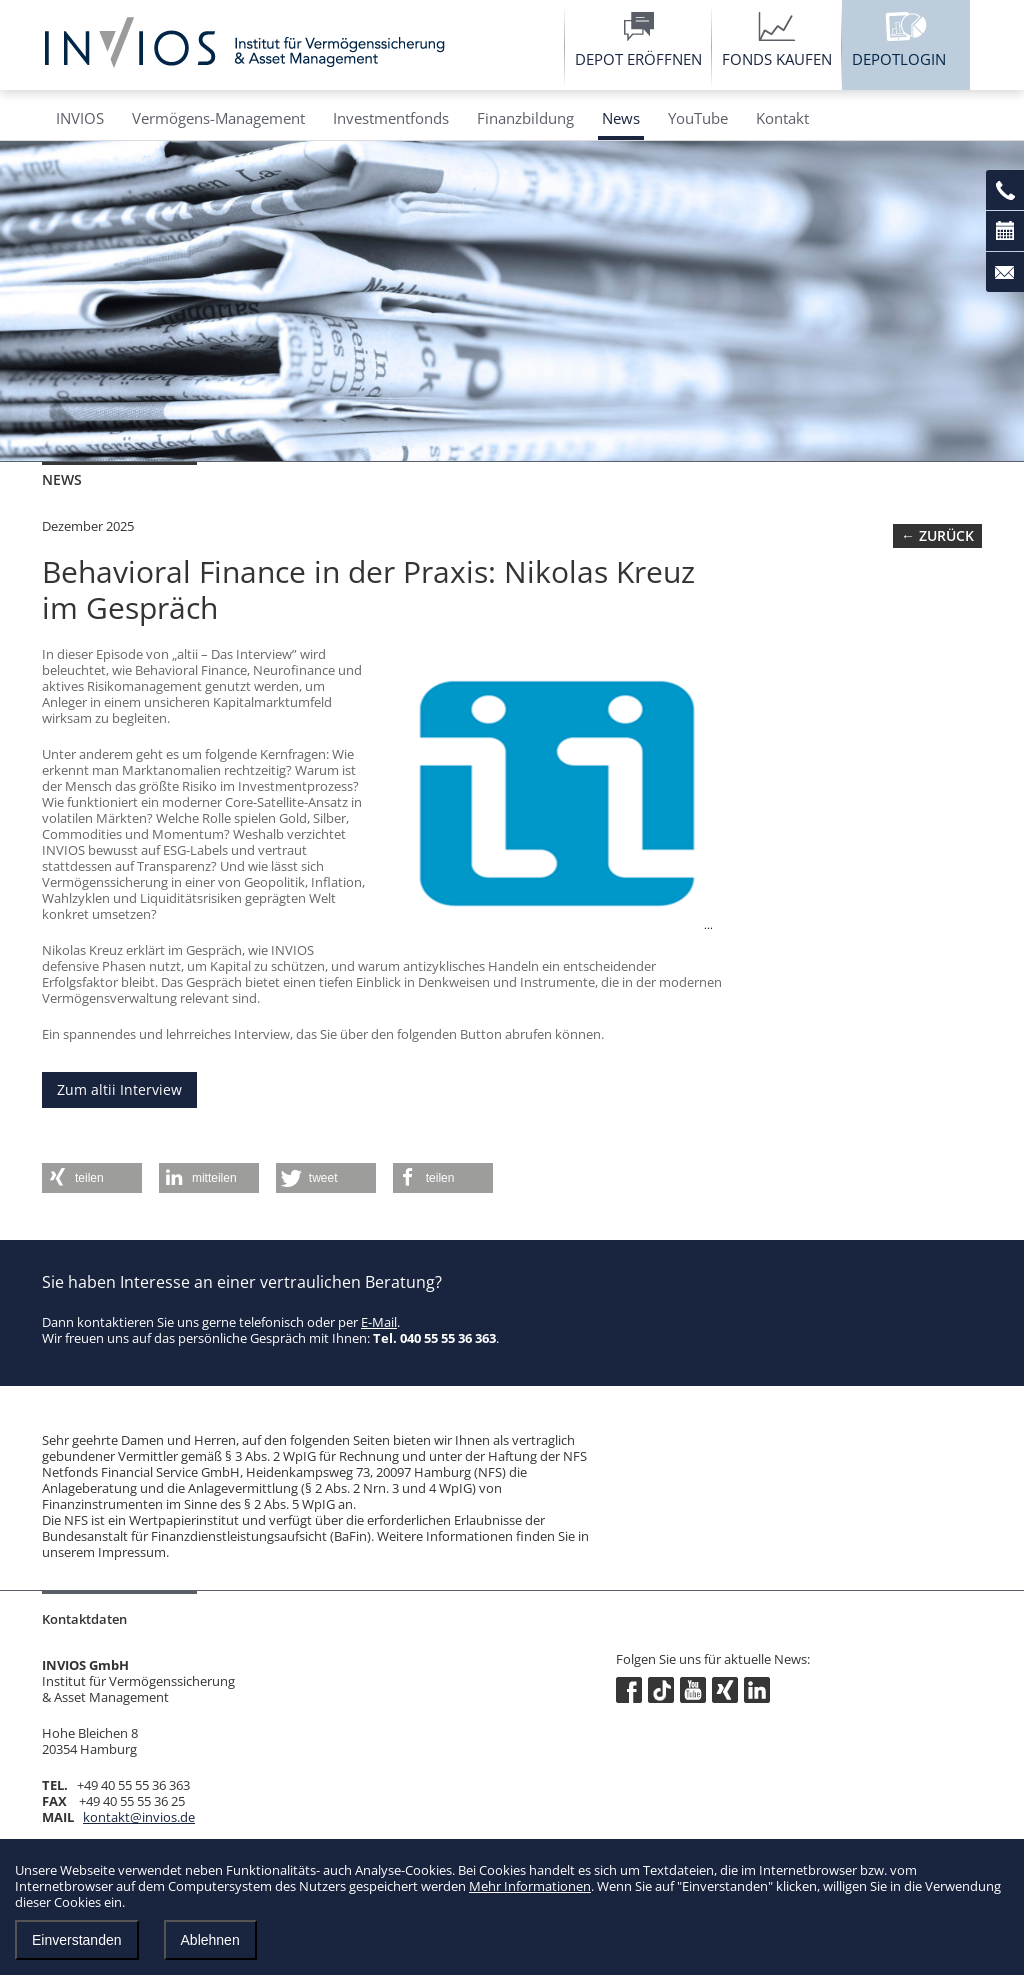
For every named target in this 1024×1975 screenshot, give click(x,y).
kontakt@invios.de (139, 1817)
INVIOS (80, 118)
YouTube (698, 118)
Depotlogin (899, 59)
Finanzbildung (525, 118)
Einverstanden (77, 1940)
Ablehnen (210, 1940)
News (621, 118)
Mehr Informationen (530, 1886)
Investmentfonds (391, 118)
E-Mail (379, 1322)
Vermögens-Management (218, 118)
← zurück (937, 535)
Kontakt (782, 118)
